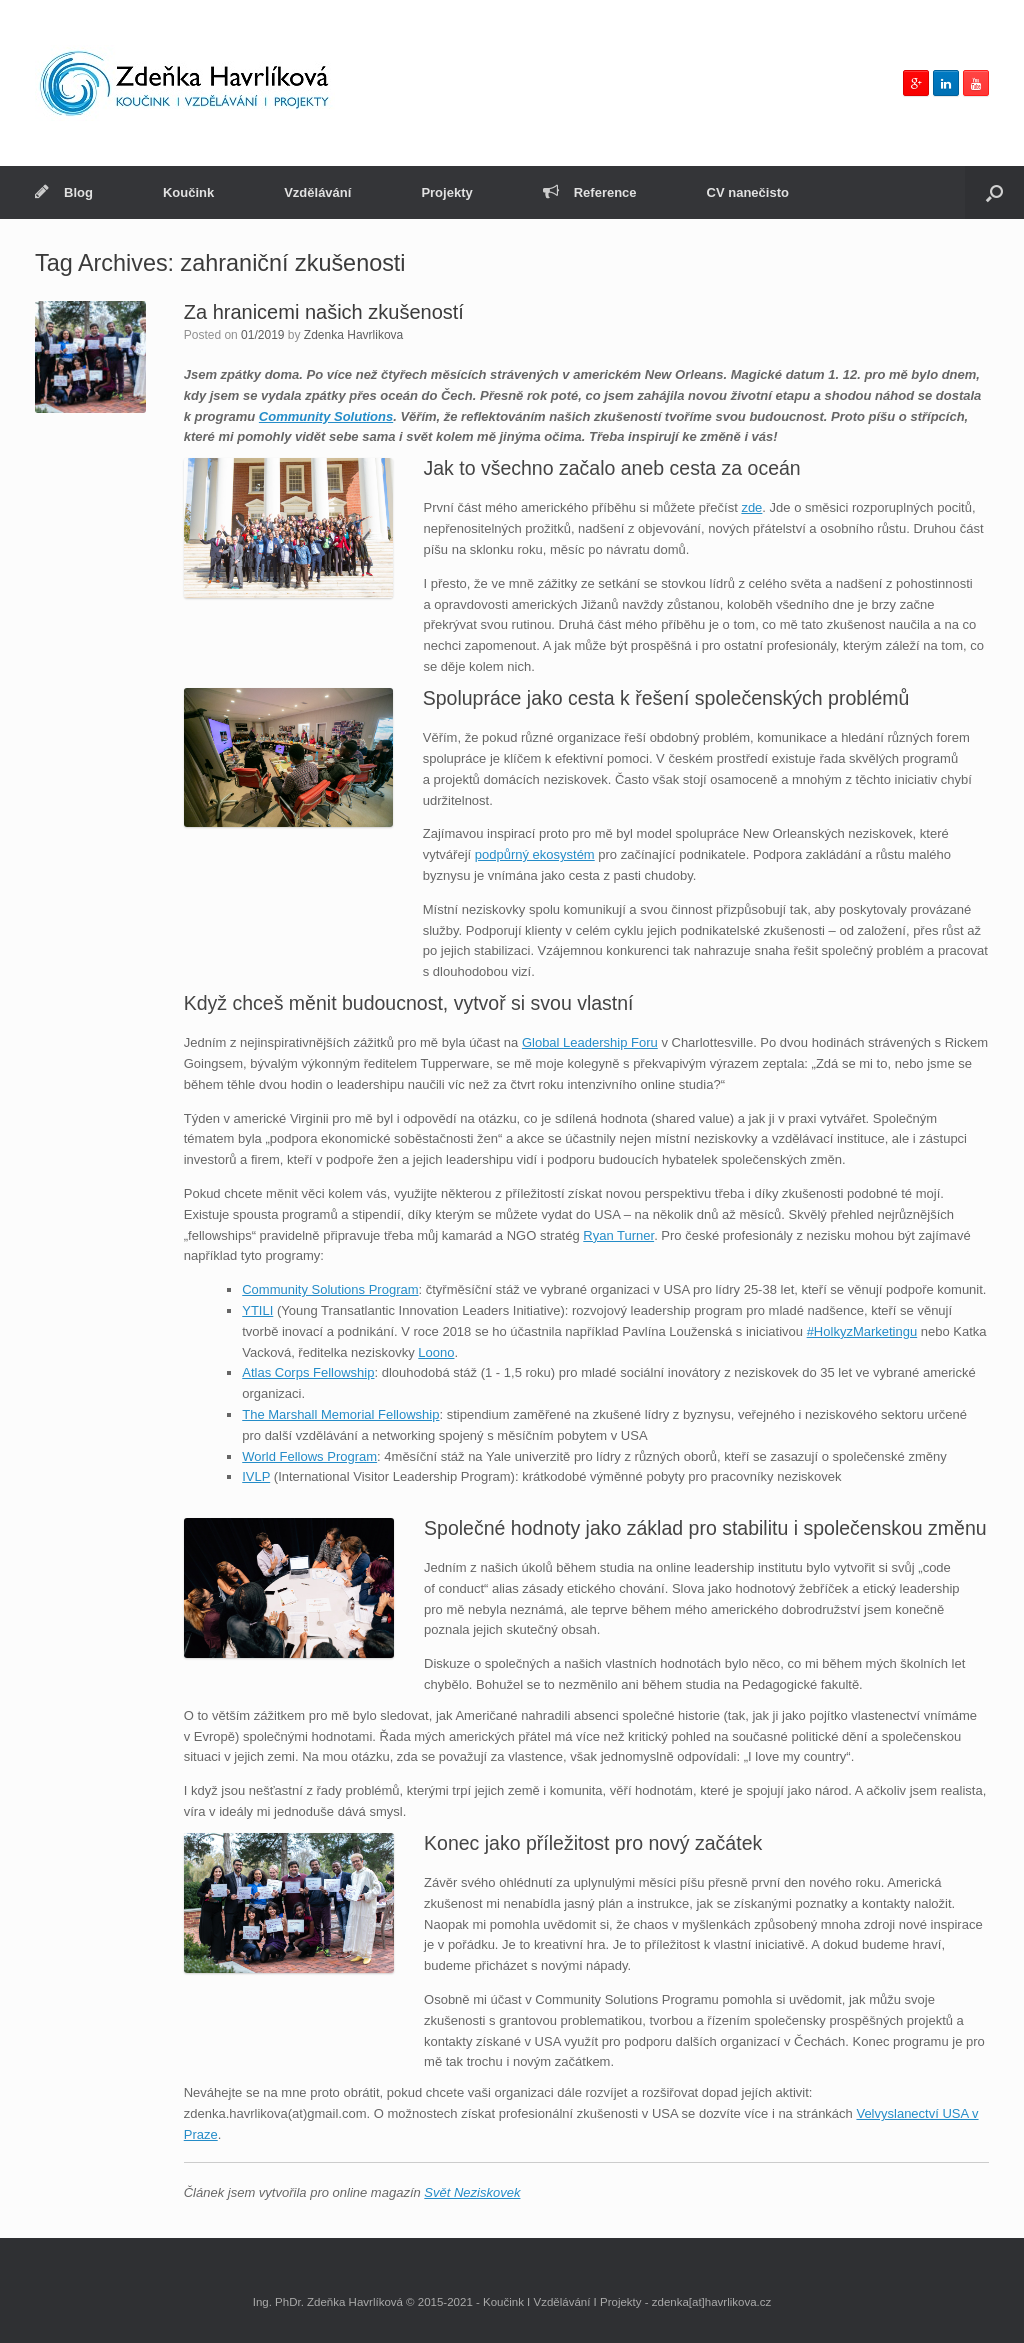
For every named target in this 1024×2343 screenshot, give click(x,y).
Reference (590, 192)
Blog (64, 192)
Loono (436, 1352)
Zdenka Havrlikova (353, 335)
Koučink (188, 192)
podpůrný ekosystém (535, 854)
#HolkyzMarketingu (862, 1331)
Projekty (446, 192)
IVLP (256, 1476)
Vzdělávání (317, 192)
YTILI (257, 1310)
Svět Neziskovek (472, 2192)
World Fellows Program (309, 1456)
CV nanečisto (748, 192)
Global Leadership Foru (590, 1042)
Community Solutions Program (330, 1289)
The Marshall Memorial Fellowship (340, 1414)
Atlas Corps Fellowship (308, 1372)
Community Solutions (326, 416)
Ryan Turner (618, 1235)
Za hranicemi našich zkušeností (324, 312)
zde (751, 507)
